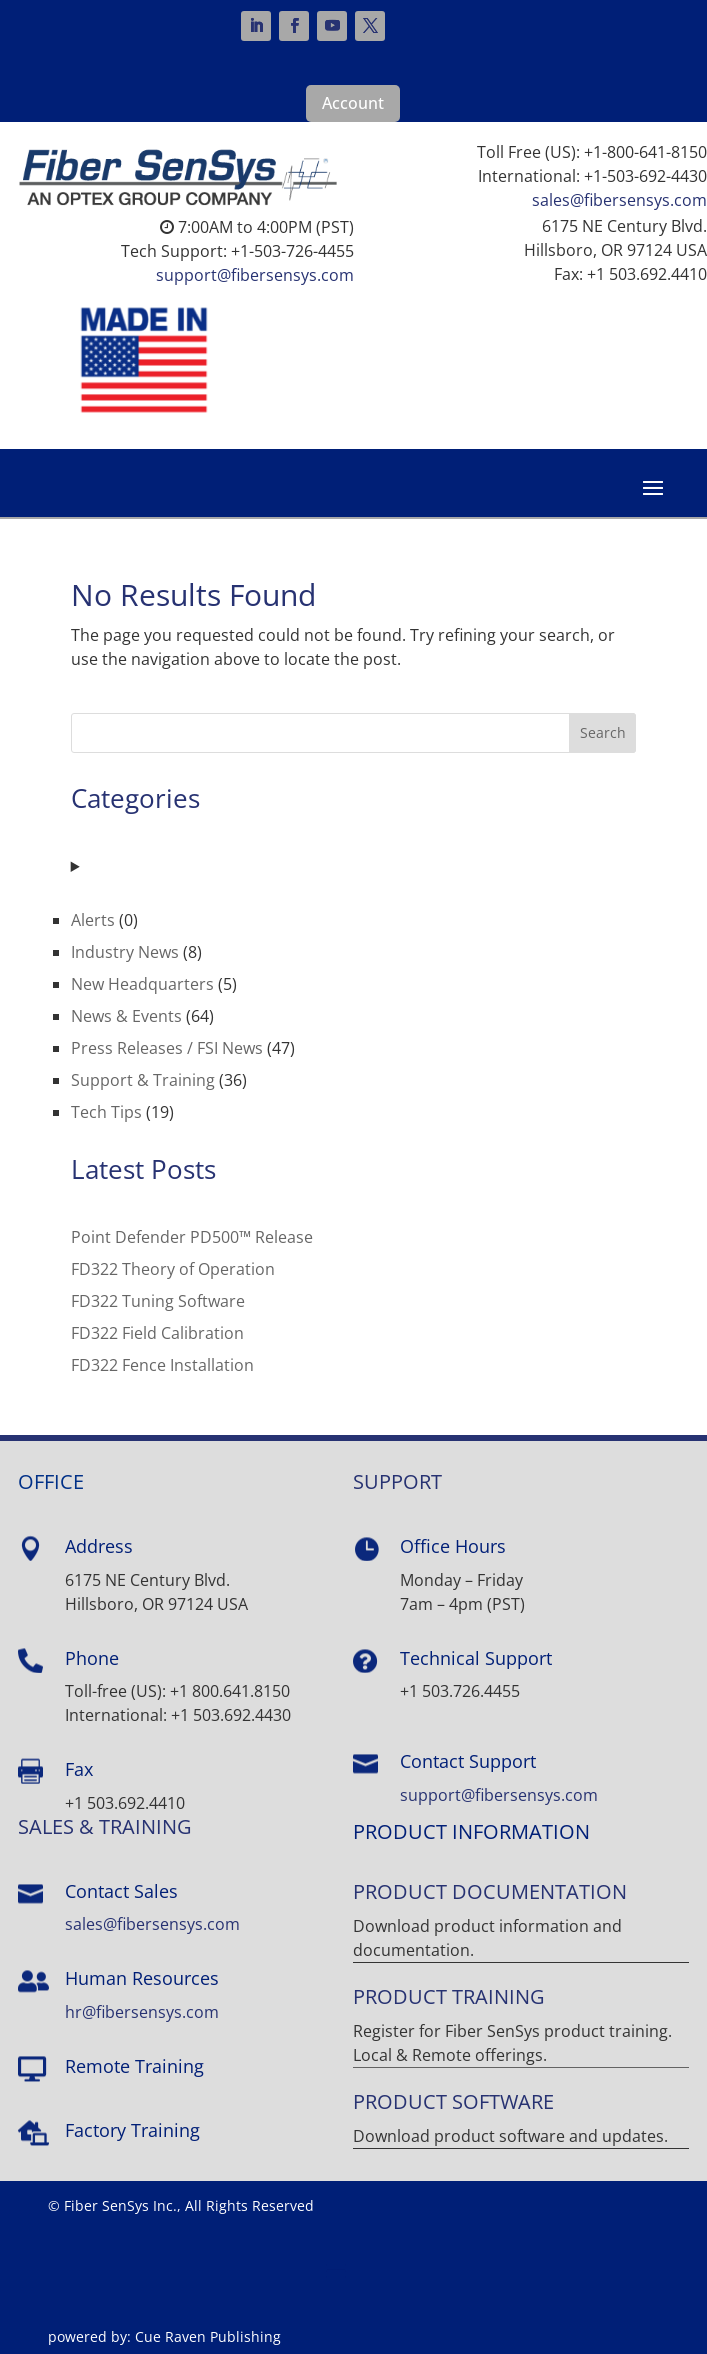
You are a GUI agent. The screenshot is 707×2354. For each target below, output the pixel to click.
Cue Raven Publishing (208, 2336)
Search (603, 732)
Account (353, 103)
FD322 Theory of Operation (173, 1269)
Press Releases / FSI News (167, 1048)
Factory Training (132, 2130)
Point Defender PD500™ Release (192, 1237)
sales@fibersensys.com (619, 200)
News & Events (126, 1016)
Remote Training (134, 2066)
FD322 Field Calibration (157, 1333)
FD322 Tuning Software (158, 1301)
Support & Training (143, 1080)
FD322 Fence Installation (162, 1365)
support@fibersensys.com (255, 275)
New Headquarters (142, 984)
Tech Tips (106, 1112)
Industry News (125, 952)
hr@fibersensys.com (142, 2012)
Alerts (93, 920)
